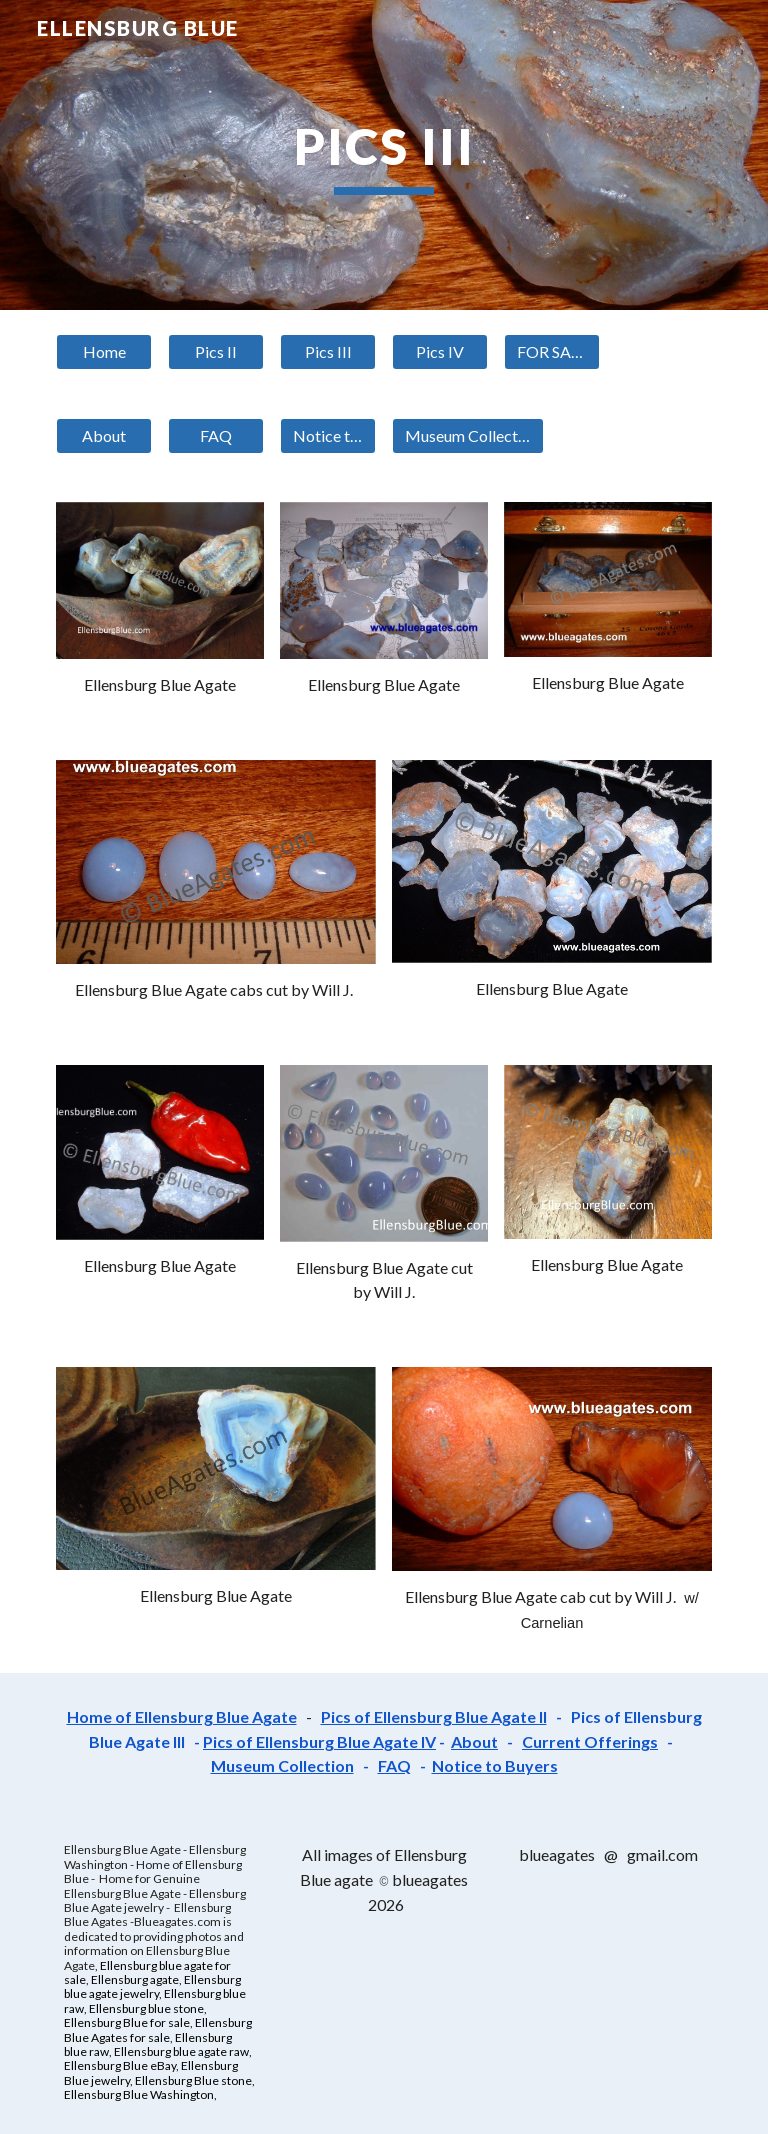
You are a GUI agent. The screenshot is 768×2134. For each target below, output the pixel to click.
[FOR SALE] (551, 352)
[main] (383, 155)
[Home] (103, 352)
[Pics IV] (439, 352)
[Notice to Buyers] (327, 436)
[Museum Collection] (467, 436)
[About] (103, 436)
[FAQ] (215, 436)
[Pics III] (327, 352)
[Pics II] (215, 352)
